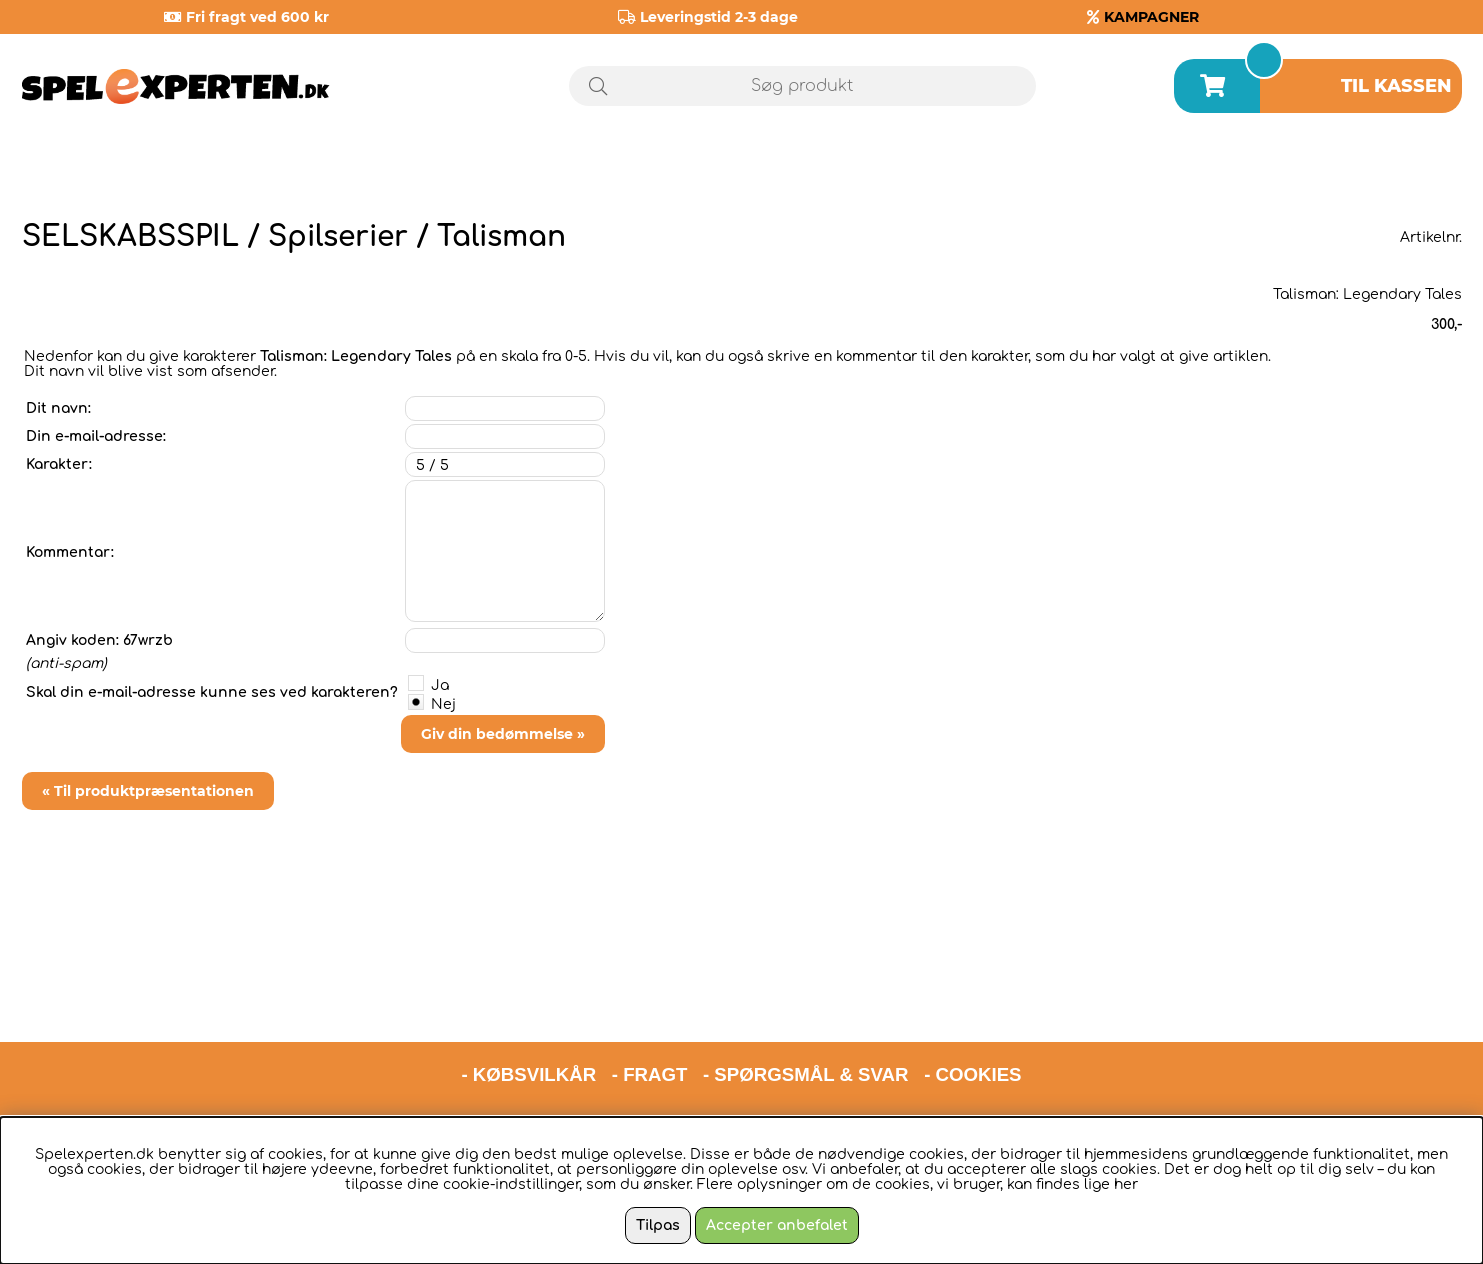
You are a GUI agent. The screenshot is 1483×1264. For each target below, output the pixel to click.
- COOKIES (972, 986)
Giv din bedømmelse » (503, 734)
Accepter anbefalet (777, 1225)
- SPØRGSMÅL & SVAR (806, 986)
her (1126, 1184)
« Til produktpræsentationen (148, 791)
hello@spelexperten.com (930, 1038)
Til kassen (1396, 86)
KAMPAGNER (1151, 17)
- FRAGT (650, 986)
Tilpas (658, 1225)
